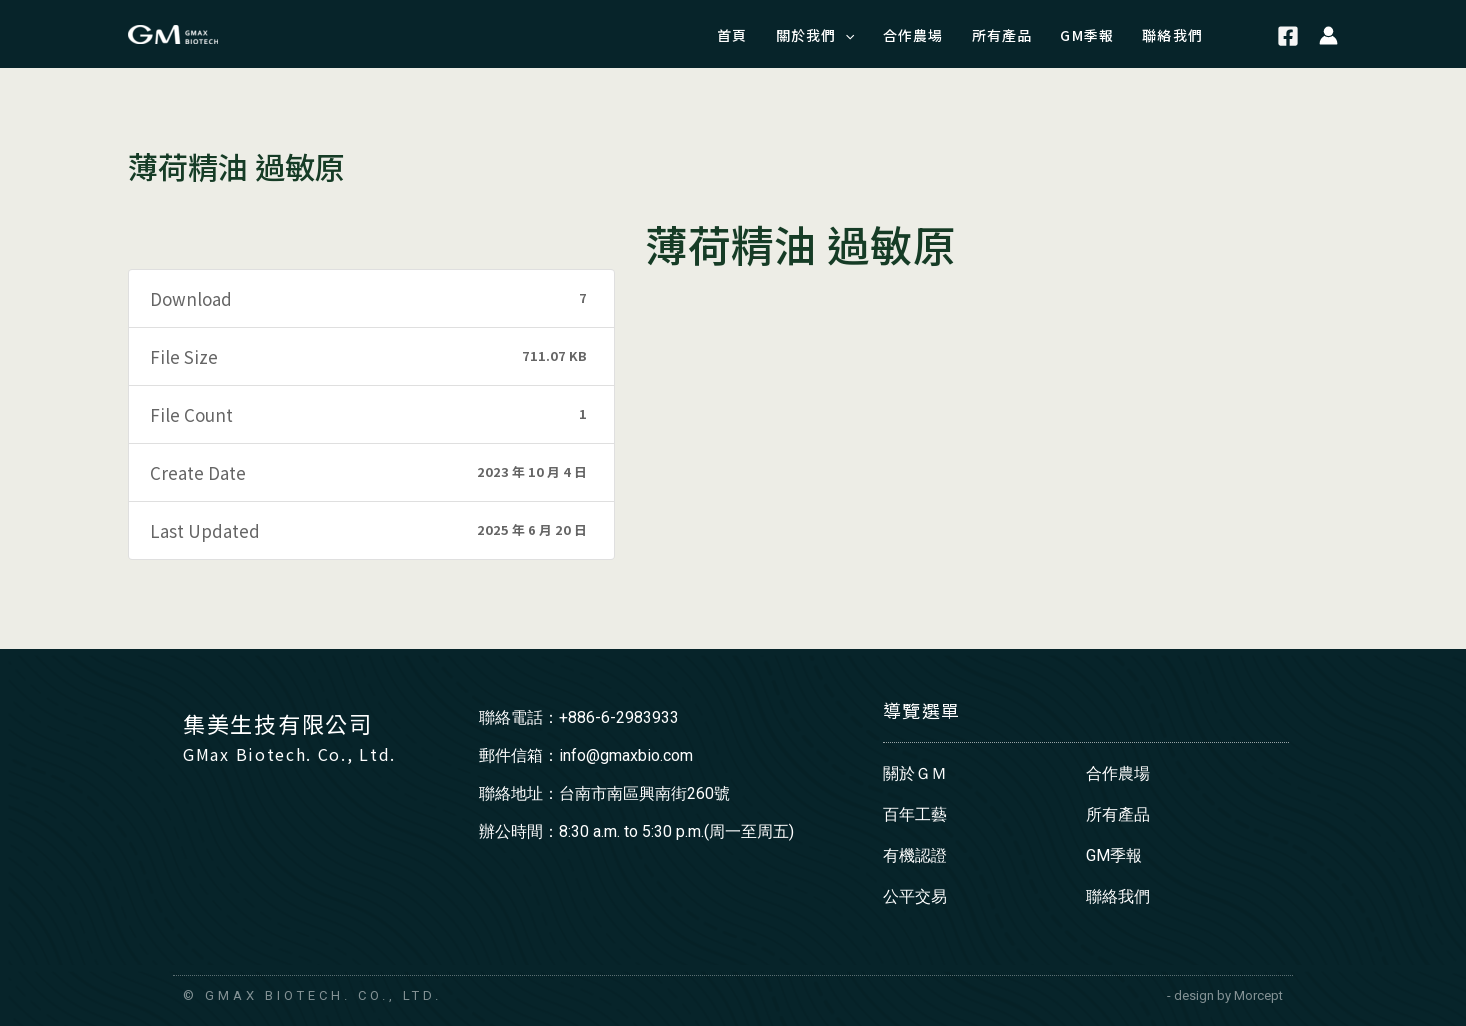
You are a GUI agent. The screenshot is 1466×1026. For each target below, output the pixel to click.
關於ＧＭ (915, 773)
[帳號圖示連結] (1328, 34)
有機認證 (915, 855)
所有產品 (1118, 814)
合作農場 (1118, 773)
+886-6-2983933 (619, 717)
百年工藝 (915, 814)
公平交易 (915, 896)
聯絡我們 (1118, 896)
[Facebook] (1288, 37)
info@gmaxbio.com (626, 755)
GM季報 (1114, 855)
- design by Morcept (1225, 995)
